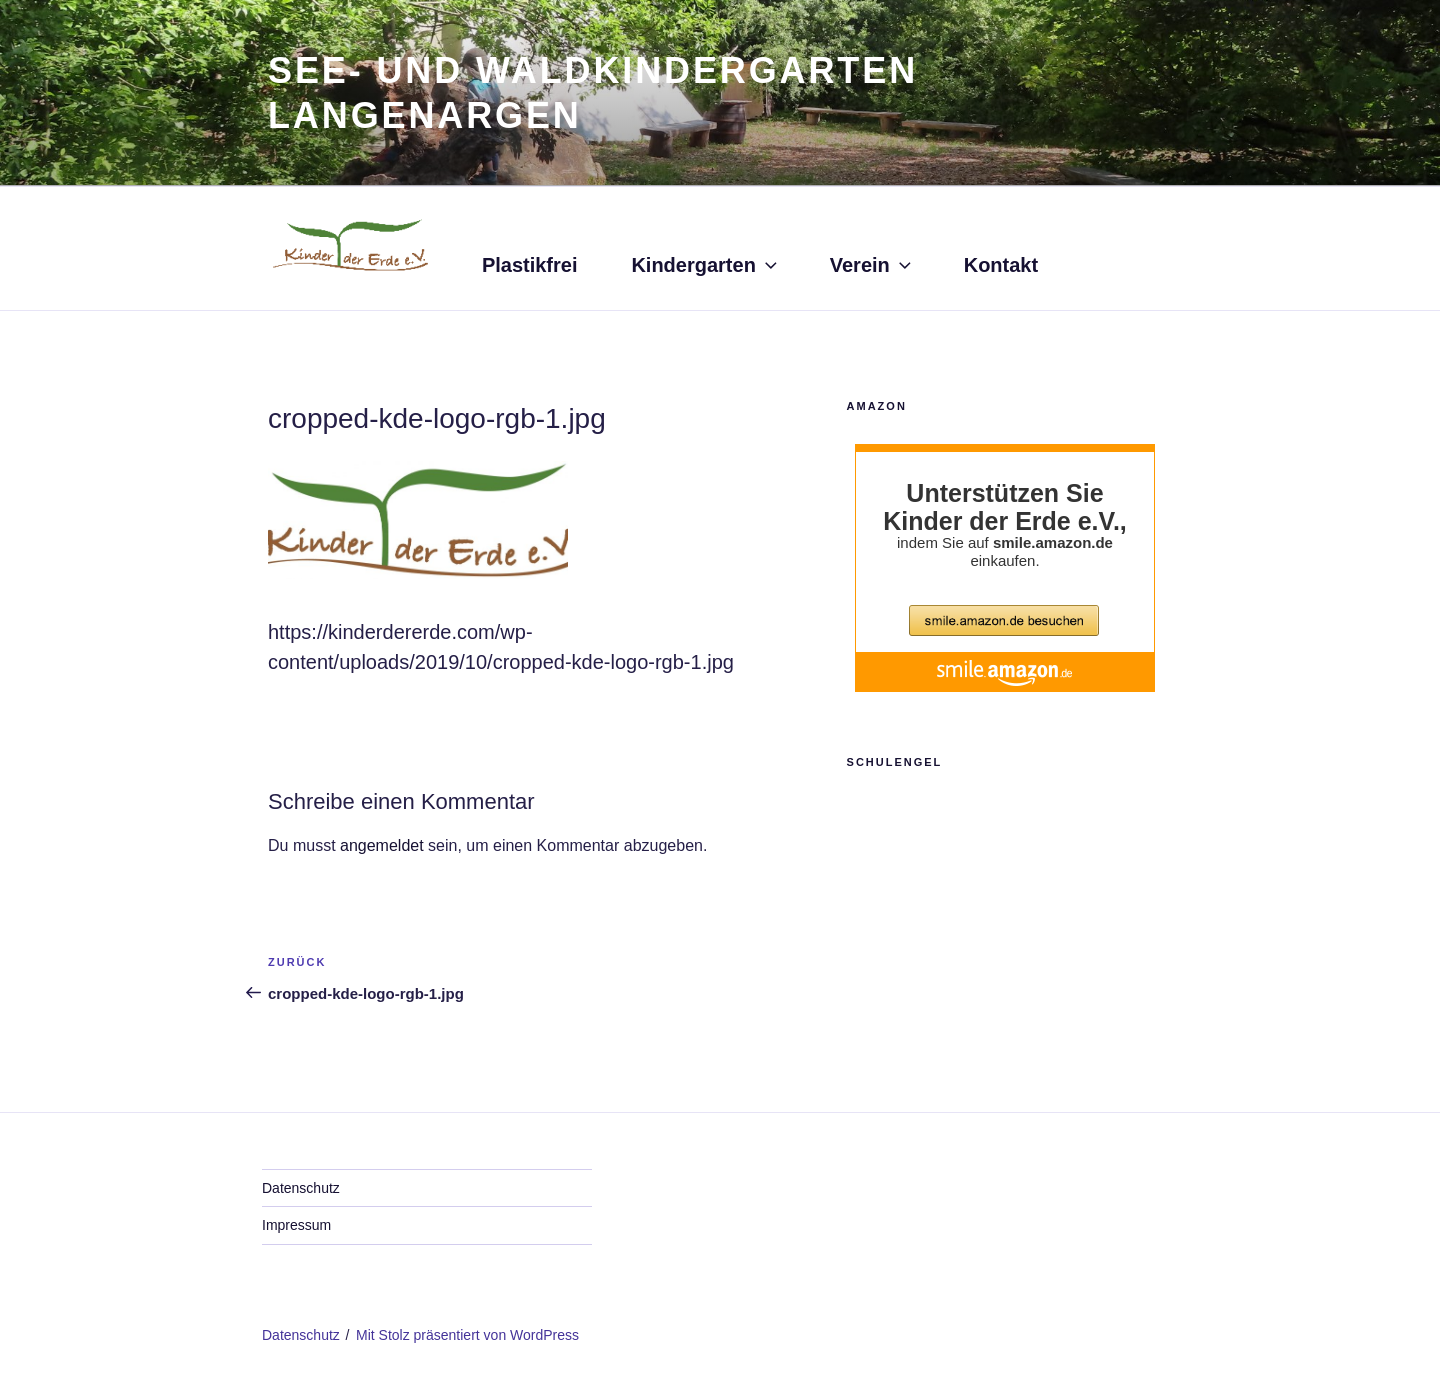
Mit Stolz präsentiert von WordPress (467, 1335)
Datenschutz (301, 1188)
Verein (872, 265)
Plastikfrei (530, 265)
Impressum (296, 1225)
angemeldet (382, 845)
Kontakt (1001, 265)
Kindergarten (705, 265)
